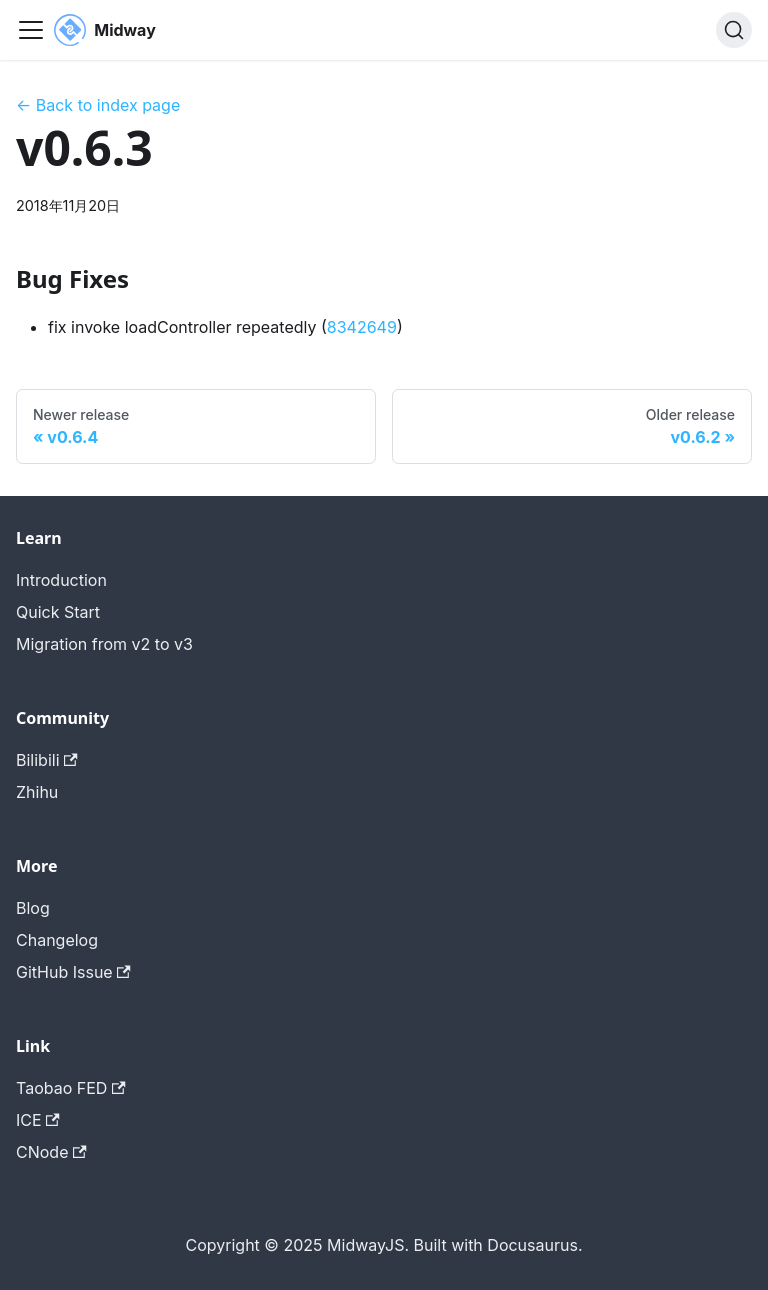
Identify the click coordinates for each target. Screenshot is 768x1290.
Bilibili (47, 760)
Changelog (57, 940)
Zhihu (37, 792)
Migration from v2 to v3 (104, 644)
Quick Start (58, 612)
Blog (33, 908)
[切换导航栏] (31, 30)
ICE (38, 1120)
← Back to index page (98, 105)
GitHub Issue (73, 972)
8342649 (362, 327)
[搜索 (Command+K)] (734, 30)
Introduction (61, 580)
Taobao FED (71, 1088)
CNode (51, 1152)
